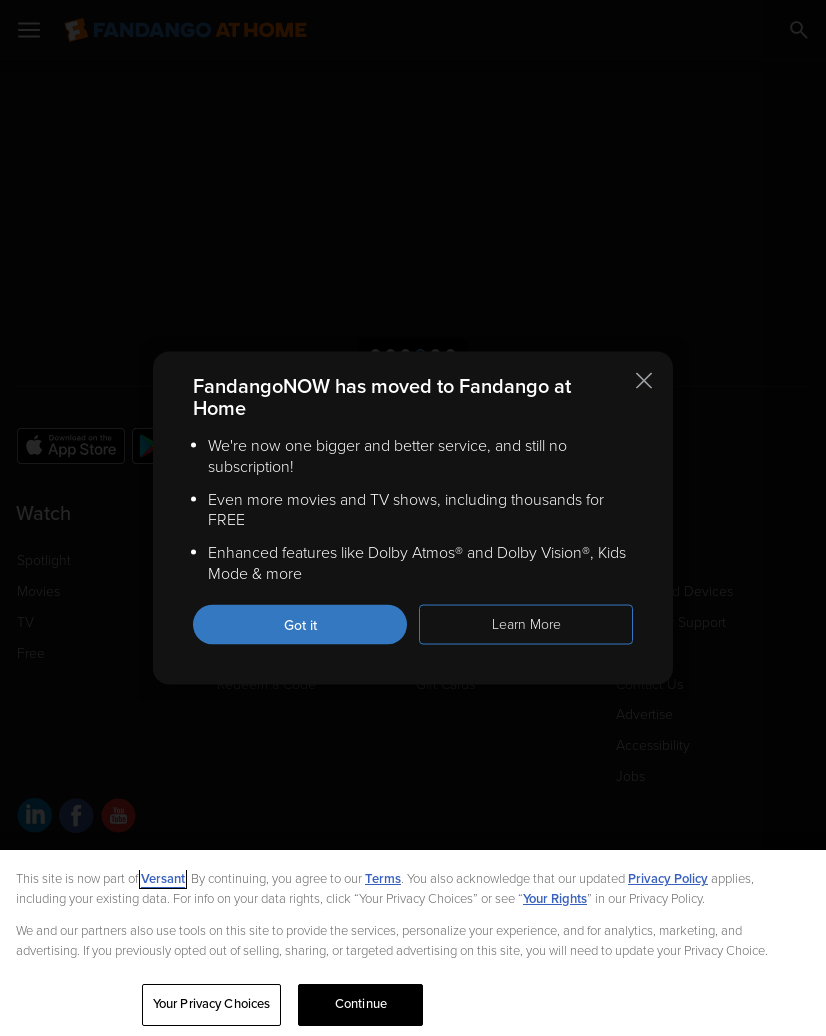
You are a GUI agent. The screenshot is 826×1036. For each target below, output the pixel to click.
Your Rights (555, 899)
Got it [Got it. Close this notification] (300, 624)
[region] (413, 943)
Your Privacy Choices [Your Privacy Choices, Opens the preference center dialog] (212, 1004)
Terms (383, 879)
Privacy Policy (668, 879)
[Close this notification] (644, 381)
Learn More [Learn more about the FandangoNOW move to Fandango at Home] (526, 623)
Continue (361, 1004)
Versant (163, 879)
